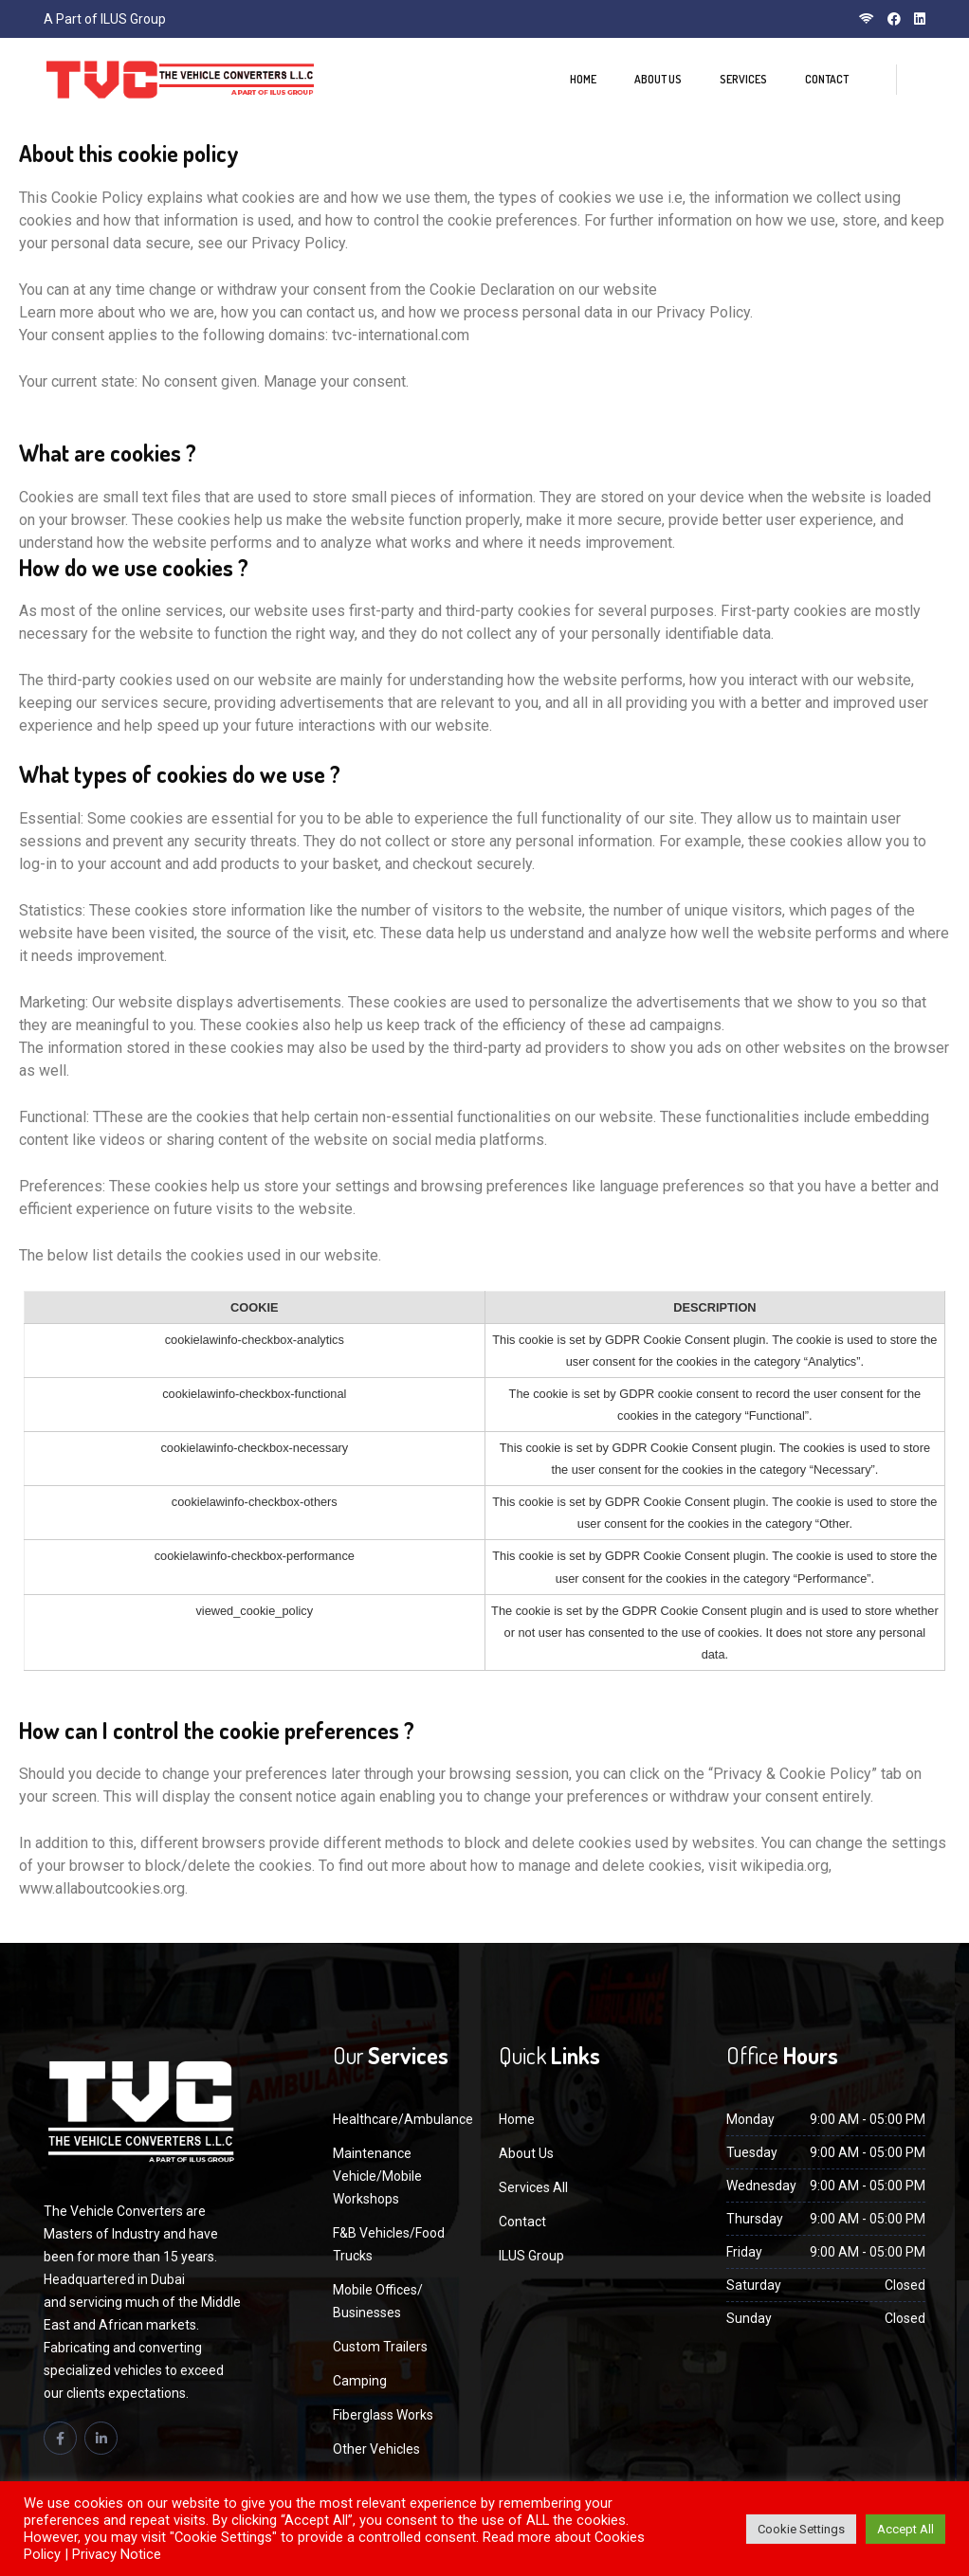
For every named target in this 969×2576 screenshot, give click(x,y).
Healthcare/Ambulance (403, 2119)
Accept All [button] (905, 2529)
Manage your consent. (336, 381)
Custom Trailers (380, 2346)
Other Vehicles (376, 2449)
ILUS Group (531, 2255)
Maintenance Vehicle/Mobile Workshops (377, 2176)
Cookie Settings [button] (801, 2529)
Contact (827, 79)
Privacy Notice (116, 2554)
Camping (360, 2380)
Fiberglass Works (383, 2414)
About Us (658, 79)
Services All (533, 2187)
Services (743, 79)
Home (583, 79)
